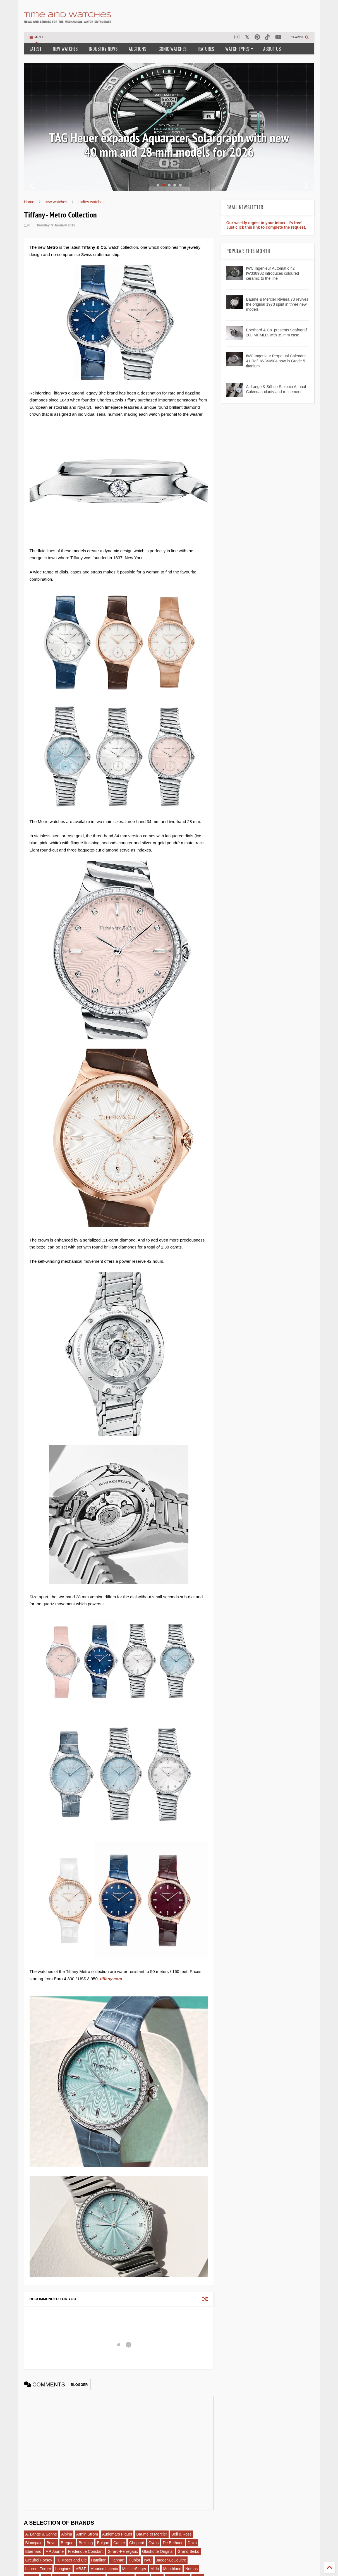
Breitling (86, 2543)
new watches (56, 202)
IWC (148, 2560)
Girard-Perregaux (123, 2551)
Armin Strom (87, 2534)
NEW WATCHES (65, 49)
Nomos (191, 2569)
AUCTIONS (137, 49)
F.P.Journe (54, 2551)
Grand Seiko (188, 2551)
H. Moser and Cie (71, 2560)
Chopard (136, 2543)
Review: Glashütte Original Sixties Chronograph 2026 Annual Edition (168, 144)
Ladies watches (91, 202)
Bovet (52, 2543)
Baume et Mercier (151, 2534)
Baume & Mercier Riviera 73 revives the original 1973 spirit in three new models (277, 304)
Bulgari (103, 2543)
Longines (63, 2569)
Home (29, 202)
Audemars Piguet (117, 2534)
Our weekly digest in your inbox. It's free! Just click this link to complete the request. (266, 225)
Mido (154, 2569)
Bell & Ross (181, 2534)
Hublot (134, 2560)
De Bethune (173, 2543)
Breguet (68, 2543)
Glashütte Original (157, 2551)
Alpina (66, 2534)
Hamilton (98, 2560)
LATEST (36, 49)
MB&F (80, 2569)
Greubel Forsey (38, 2560)
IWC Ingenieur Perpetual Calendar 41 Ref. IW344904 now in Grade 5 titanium (276, 361)
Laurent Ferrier (38, 2569)
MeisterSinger (134, 2569)
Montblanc (172, 2569)
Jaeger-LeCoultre (171, 2560)
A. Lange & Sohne (41, 2534)
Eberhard (33, 2551)
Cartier (119, 2543)
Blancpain (34, 2543)
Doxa (192, 2543)
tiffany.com (111, 1978)
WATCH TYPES (239, 49)
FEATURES (206, 49)
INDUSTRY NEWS (103, 49)
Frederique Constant (86, 2551)
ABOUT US (272, 49)
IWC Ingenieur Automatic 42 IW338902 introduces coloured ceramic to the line (272, 273)
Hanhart (117, 2560)
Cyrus (153, 2543)
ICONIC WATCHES (171, 49)
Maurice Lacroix (104, 2569)
